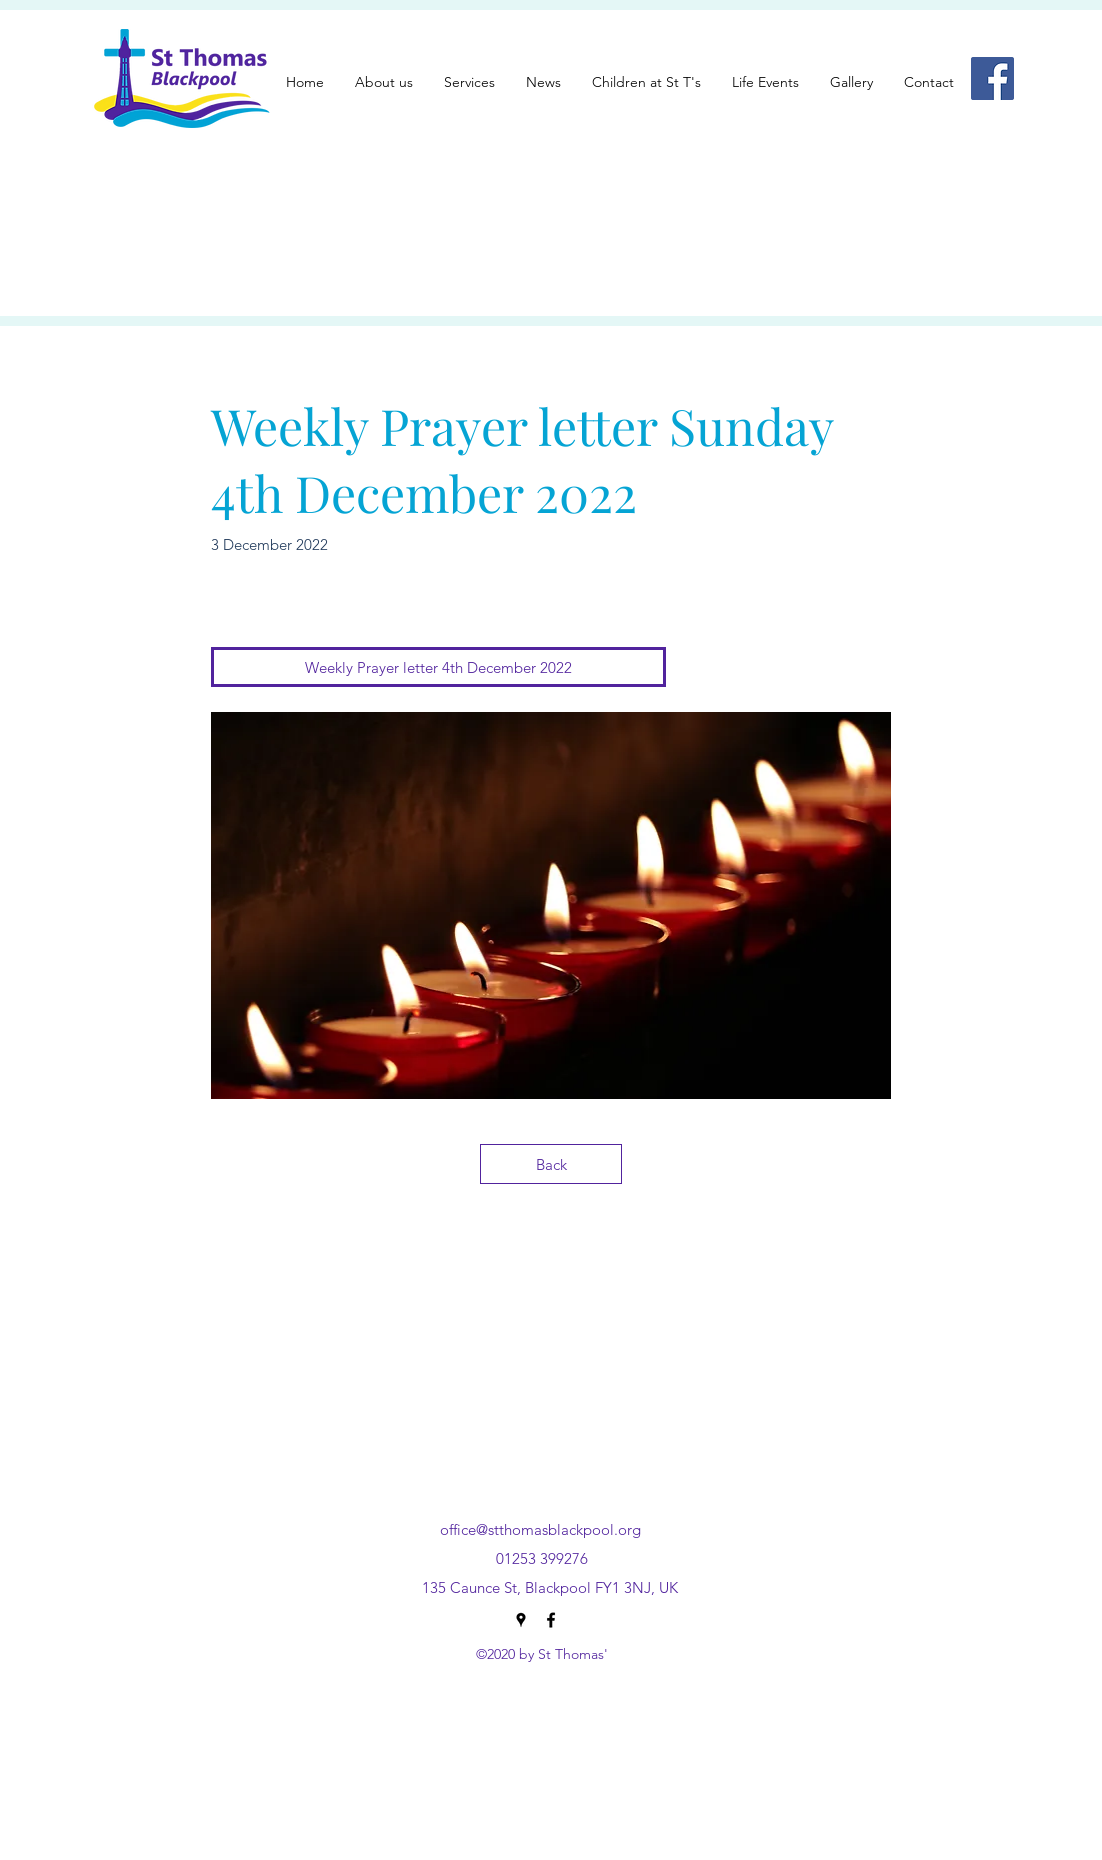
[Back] (551, 1164)
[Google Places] (521, 1620)
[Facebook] (992, 78)
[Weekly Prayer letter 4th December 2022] (438, 667)
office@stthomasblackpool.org (540, 1529)
